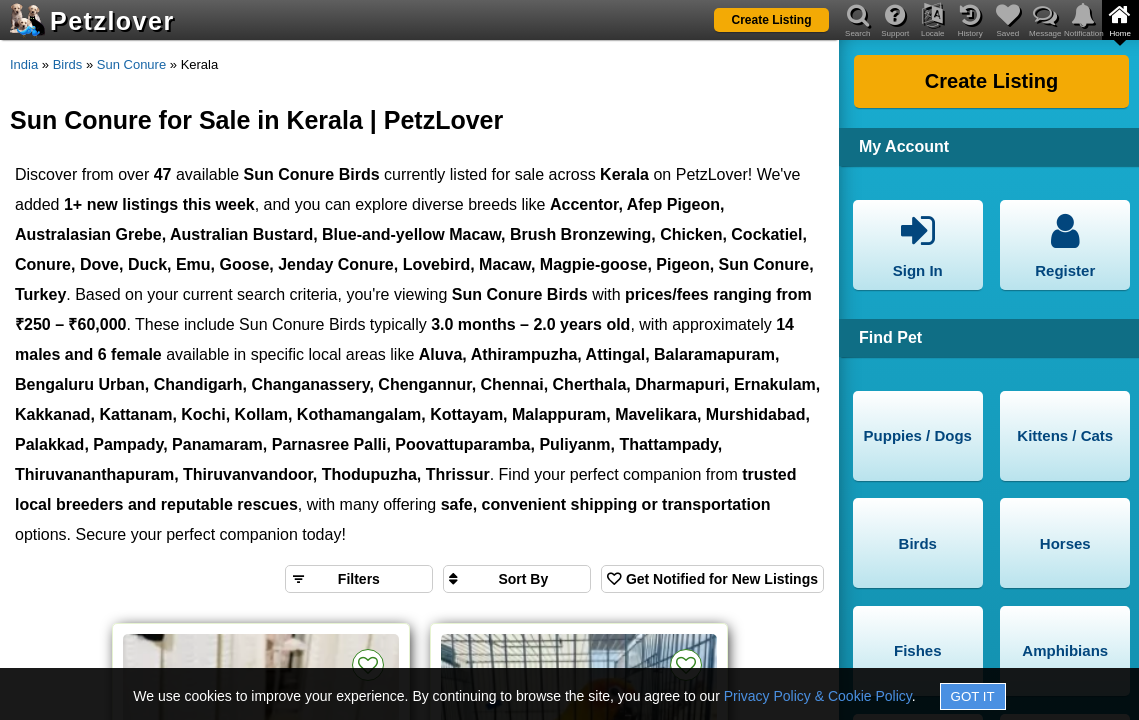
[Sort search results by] (517, 579)
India (24, 64)
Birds (68, 64)
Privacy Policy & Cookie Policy (818, 696)
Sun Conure (131, 64)
